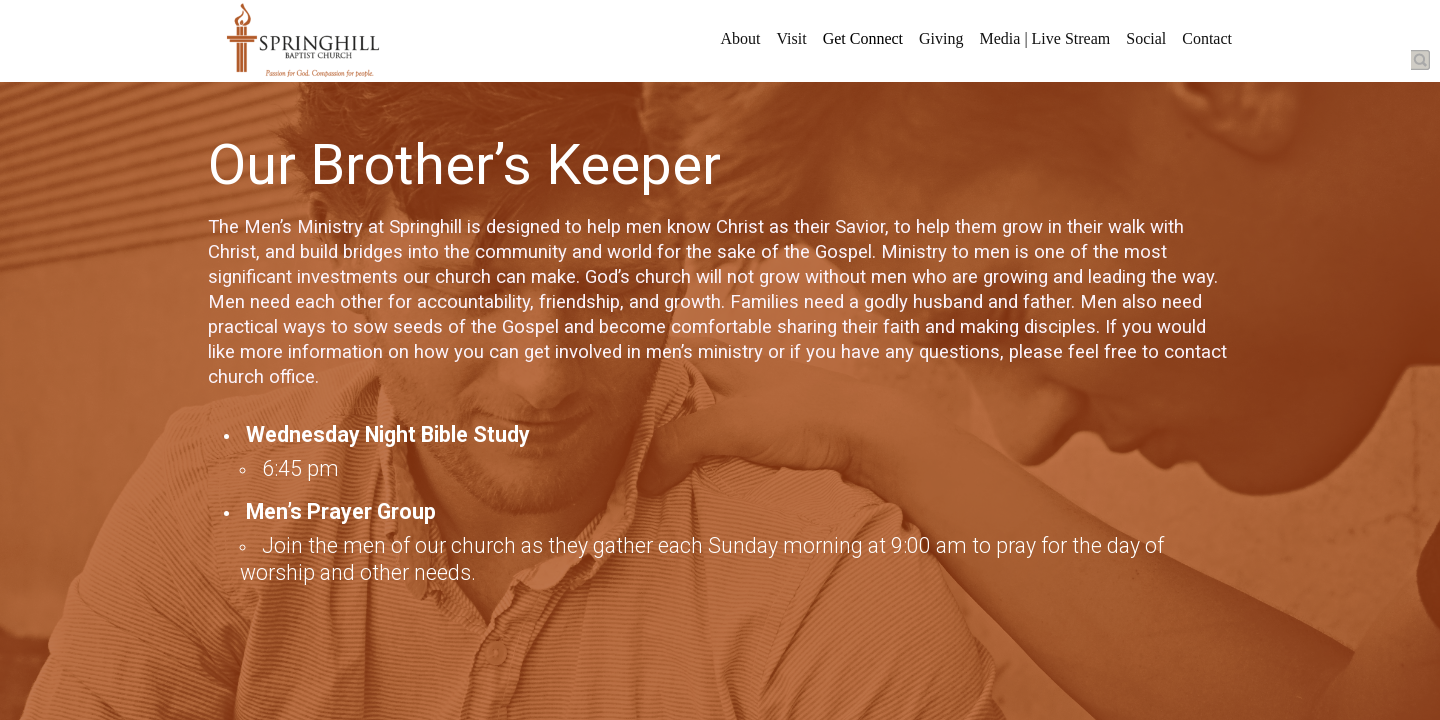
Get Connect (863, 38)
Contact (1207, 38)
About (740, 38)
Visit (791, 38)
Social (1146, 38)
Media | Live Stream (1045, 38)
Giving (941, 38)
